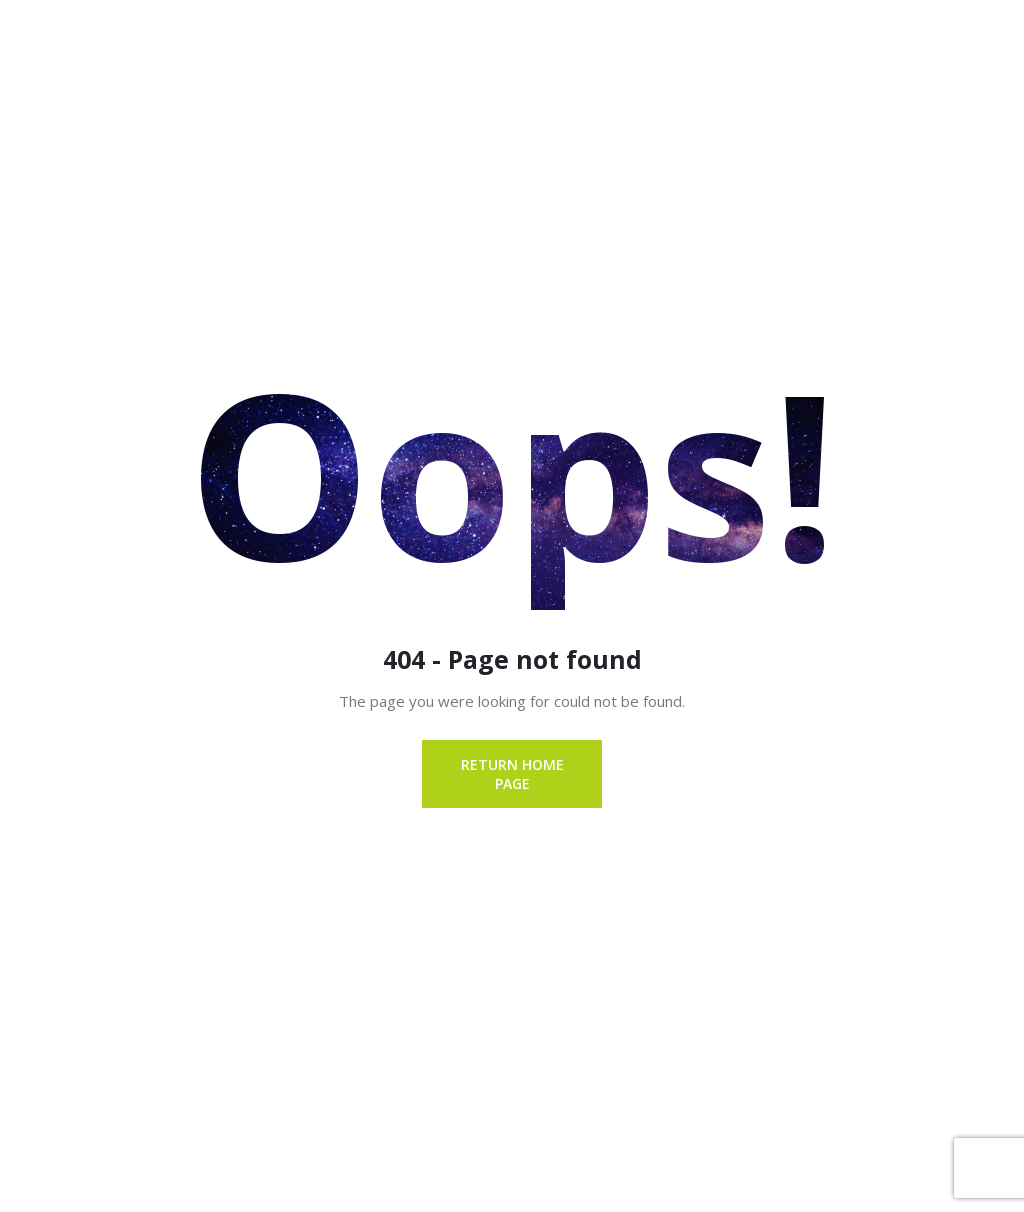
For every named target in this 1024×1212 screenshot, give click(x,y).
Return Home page (512, 774)
